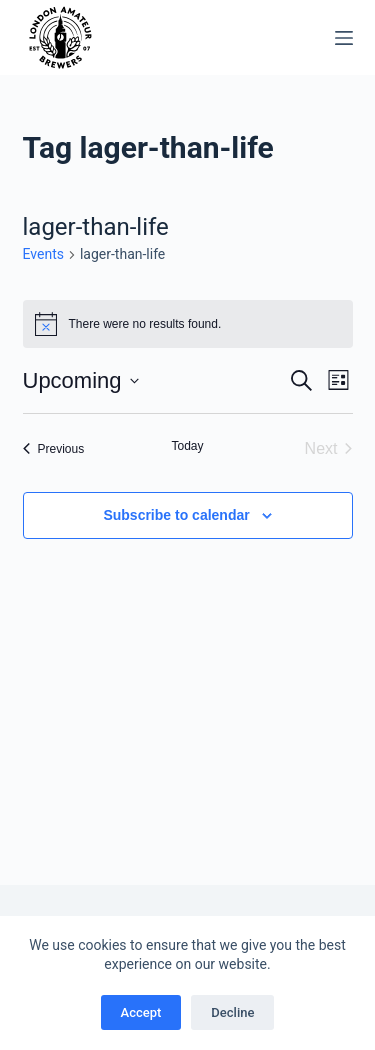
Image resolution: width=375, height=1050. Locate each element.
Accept (141, 1012)
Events (43, 254)
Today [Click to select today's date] (187, 446)
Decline (232, 1012)
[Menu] (344, 38)
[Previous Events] (54, 449)
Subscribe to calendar (176, 515)
